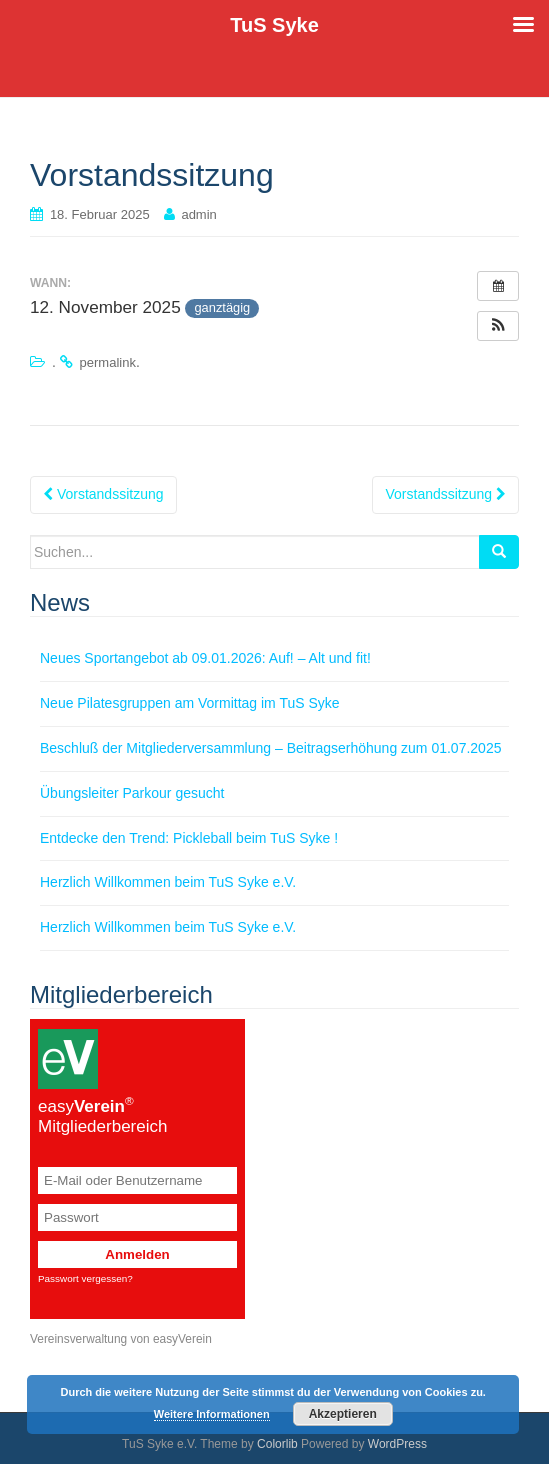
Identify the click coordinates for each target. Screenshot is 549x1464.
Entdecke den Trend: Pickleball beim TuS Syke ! (189, 838)
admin (198, 214)
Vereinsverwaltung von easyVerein (121, 1339)
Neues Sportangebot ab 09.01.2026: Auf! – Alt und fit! (205, 658)
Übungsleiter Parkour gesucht (132, 793)
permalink (108, 362)
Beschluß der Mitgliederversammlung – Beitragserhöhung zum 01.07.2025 (270, 748)
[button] (498, 326)
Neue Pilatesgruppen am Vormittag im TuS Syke (190, 703)
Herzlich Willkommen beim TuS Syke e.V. (168, 882)
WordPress (397, 1444)
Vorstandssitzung (103, 494)
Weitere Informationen (212, 1414)
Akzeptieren (343, 1414)
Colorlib (277, 1444)
